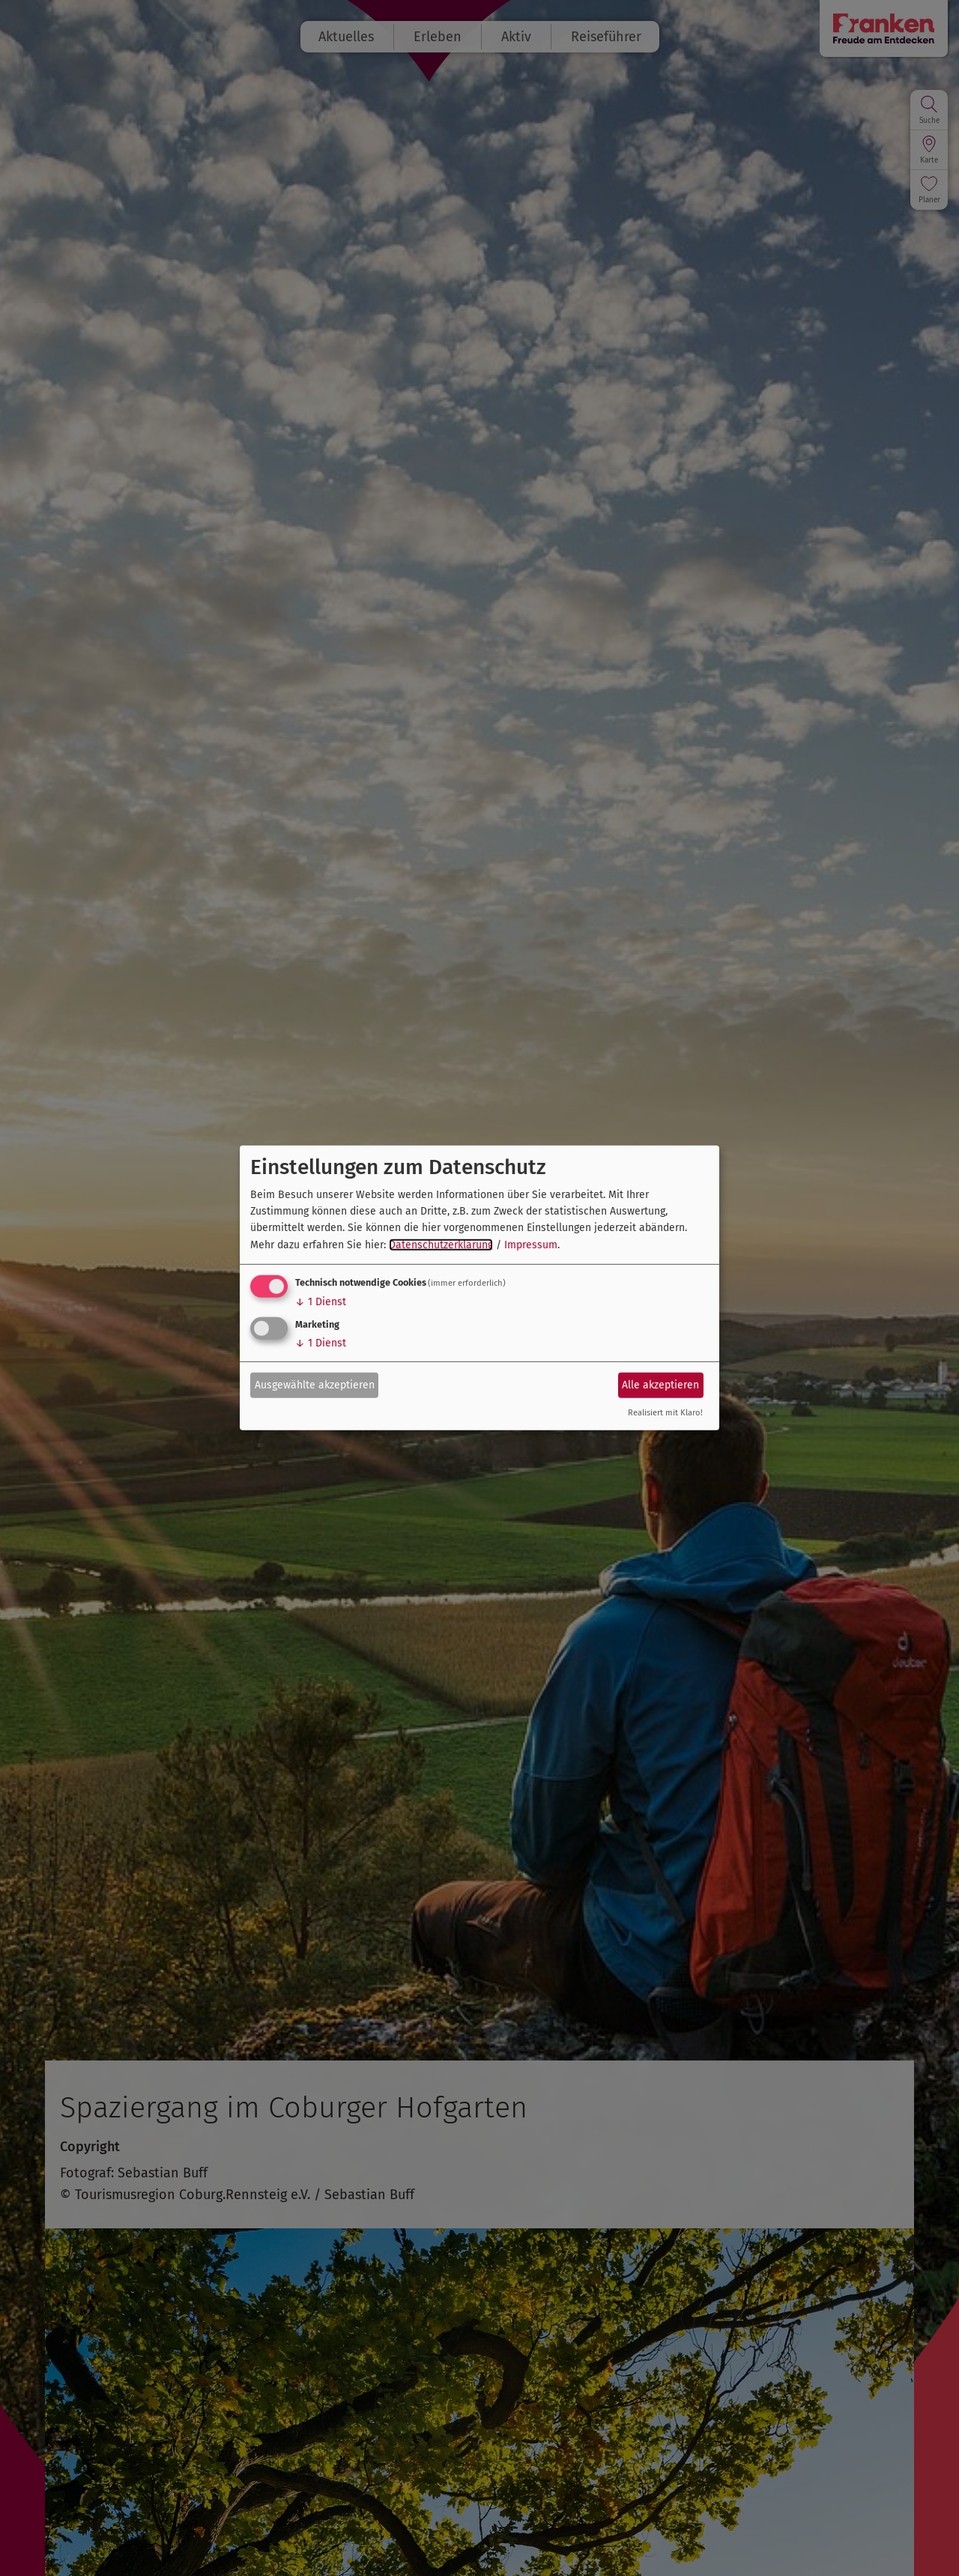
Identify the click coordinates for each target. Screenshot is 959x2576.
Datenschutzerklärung (441, 1245)
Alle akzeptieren (660, 1384)
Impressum (530, 1245)
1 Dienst (320, 1301)
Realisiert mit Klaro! (665, 1413)
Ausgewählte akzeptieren (315, 1384)
